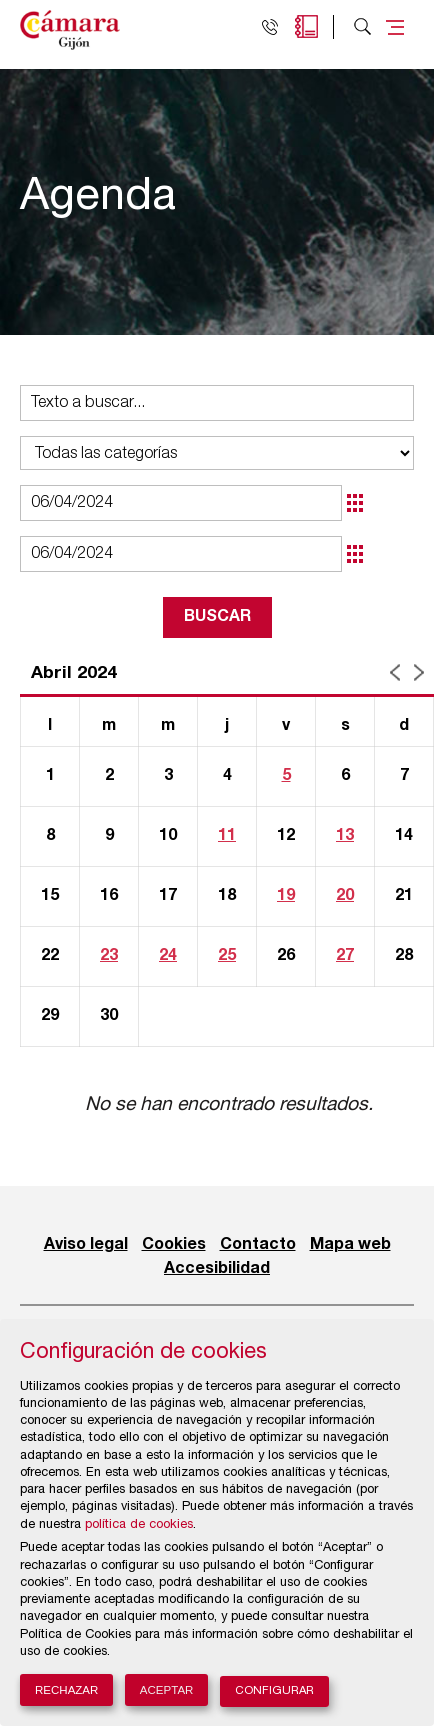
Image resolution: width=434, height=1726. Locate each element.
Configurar (274, 1691)
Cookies (174, 1245)
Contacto (258, 1245)
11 (227, 836)
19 (286, 896)
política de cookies (139, 1525)
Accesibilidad (217, 1269)
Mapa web (350, 1245)
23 (109, 956)
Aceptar (167, 1690)
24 (168, 956)
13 (345, 836)
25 (227, 956)
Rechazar (66, 1690)
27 (345, 956)
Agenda (306, 26)
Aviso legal (86, 1245)
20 (345, 896)
